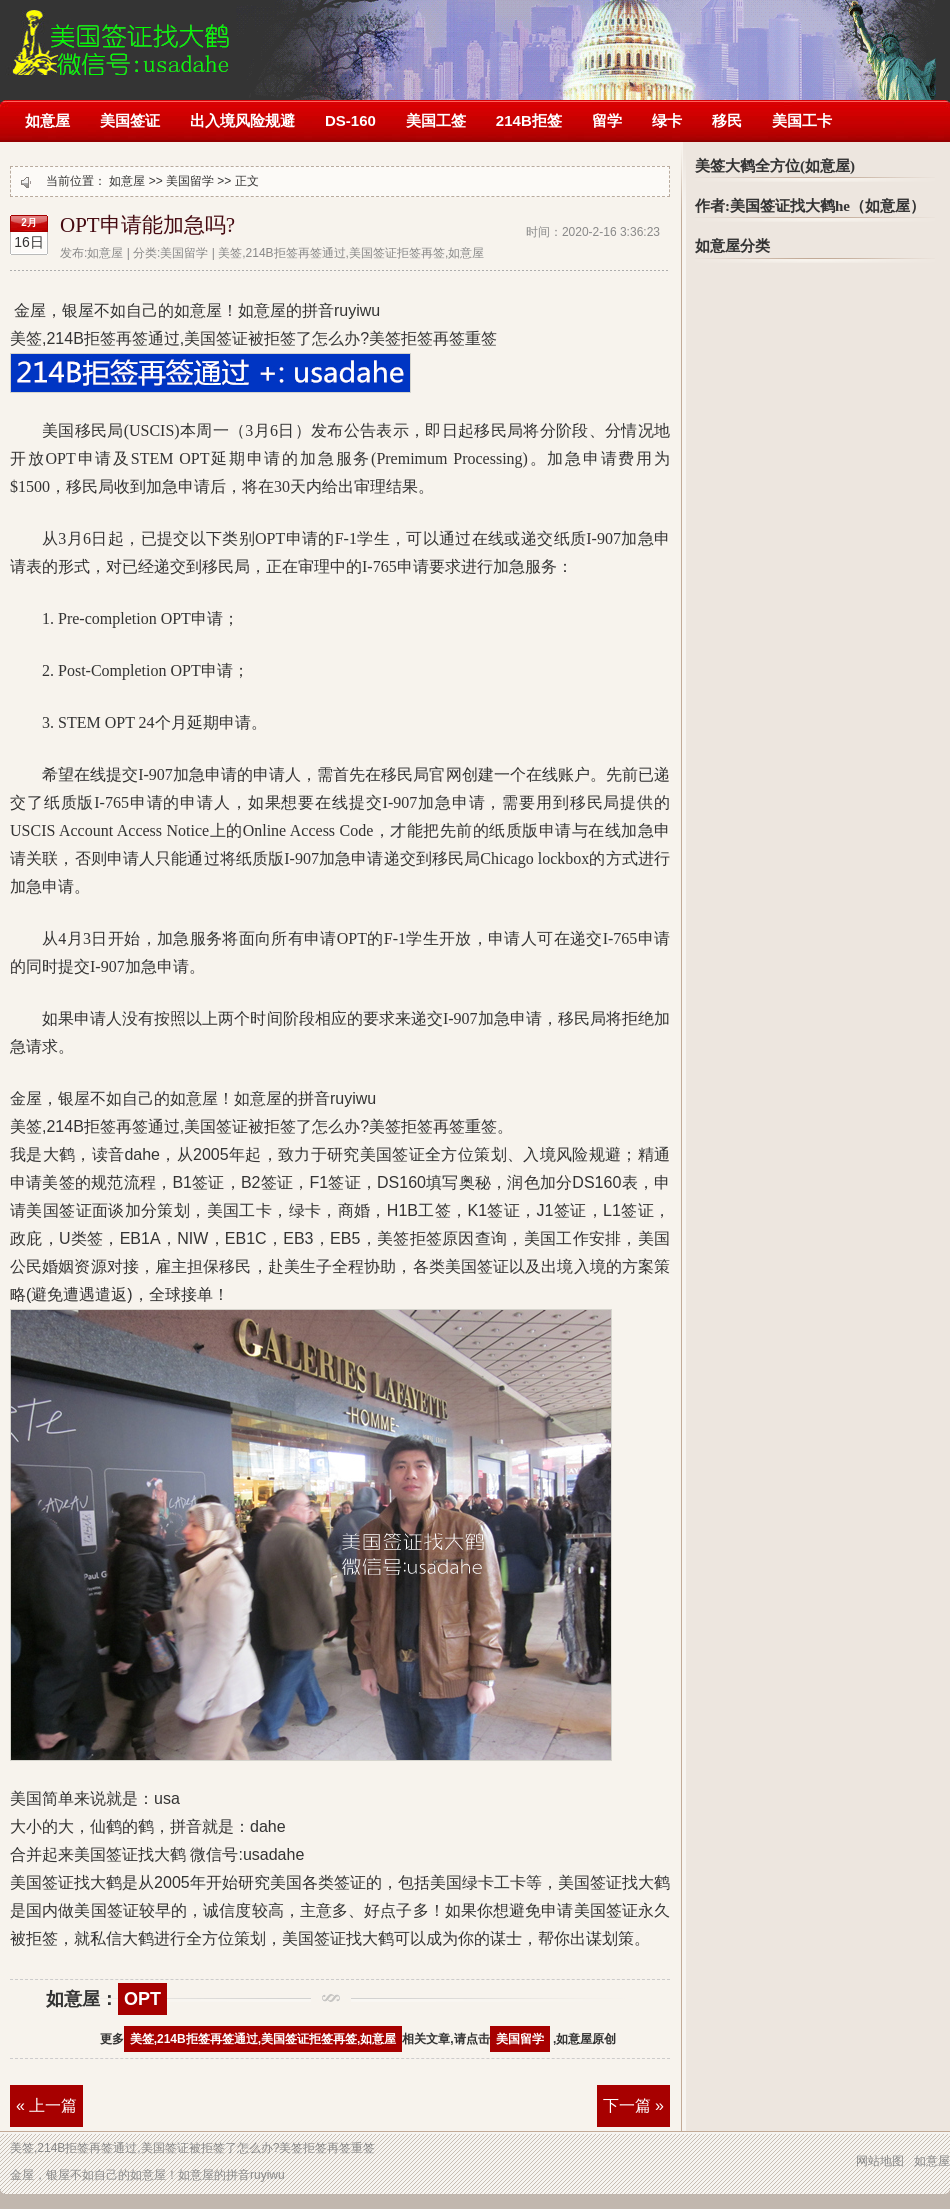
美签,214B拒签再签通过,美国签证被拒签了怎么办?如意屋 (119, 37)
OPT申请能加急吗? (147, 225)
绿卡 (667, 120)
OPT (142, 1999)
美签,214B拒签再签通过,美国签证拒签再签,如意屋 (263, 2039)
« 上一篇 (46, 2105)
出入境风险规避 (242, 120)
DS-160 (350, 120)
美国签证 (130, 120)
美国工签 (436, 120)
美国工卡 (802, 120)
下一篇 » (633, 2105)
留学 (607, 120)
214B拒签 (529, 120)
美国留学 (190, 181)
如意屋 (47, 120)
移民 (727, 120)
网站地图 (880, 2161)
